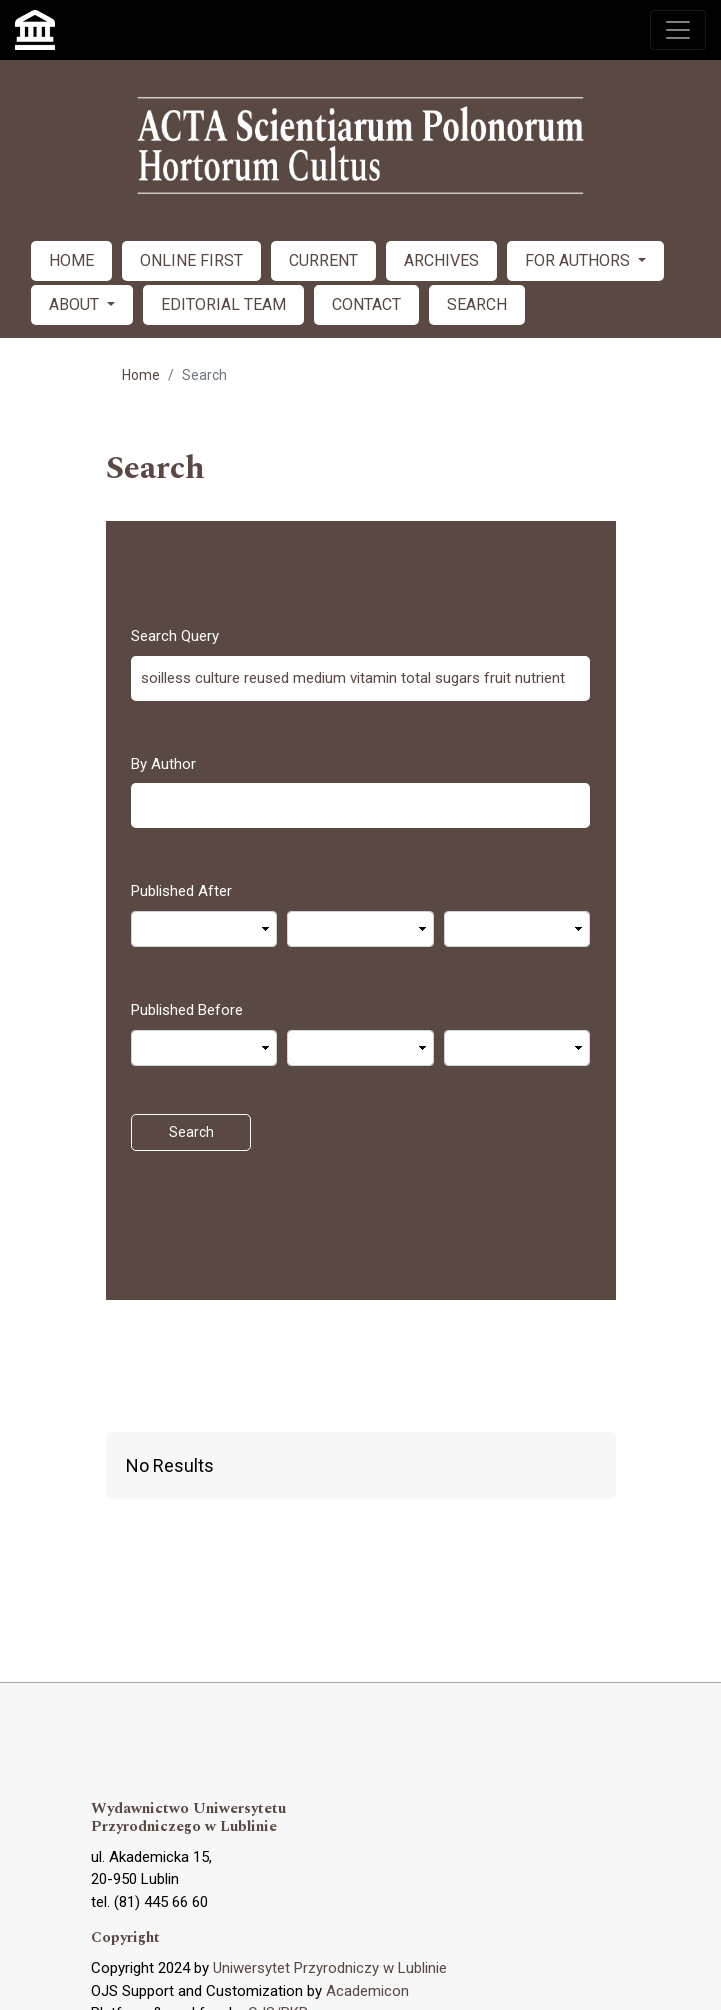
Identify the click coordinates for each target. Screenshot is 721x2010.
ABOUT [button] (76, 304)
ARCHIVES (441, 260)
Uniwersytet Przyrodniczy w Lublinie (330, 1968)
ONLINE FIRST (191, 260)
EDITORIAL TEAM (223, 304)
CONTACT (366, 304)
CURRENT (323, 260)
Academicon (367, 1991)
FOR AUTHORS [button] (579, 260)
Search (191, 1132)
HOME (71, 260)
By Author (163, 764)
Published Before (187, 1010)
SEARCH (477, 304)
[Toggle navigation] (678, 30)
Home (141, 375)
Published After (181, 891)
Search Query (175, 636)
